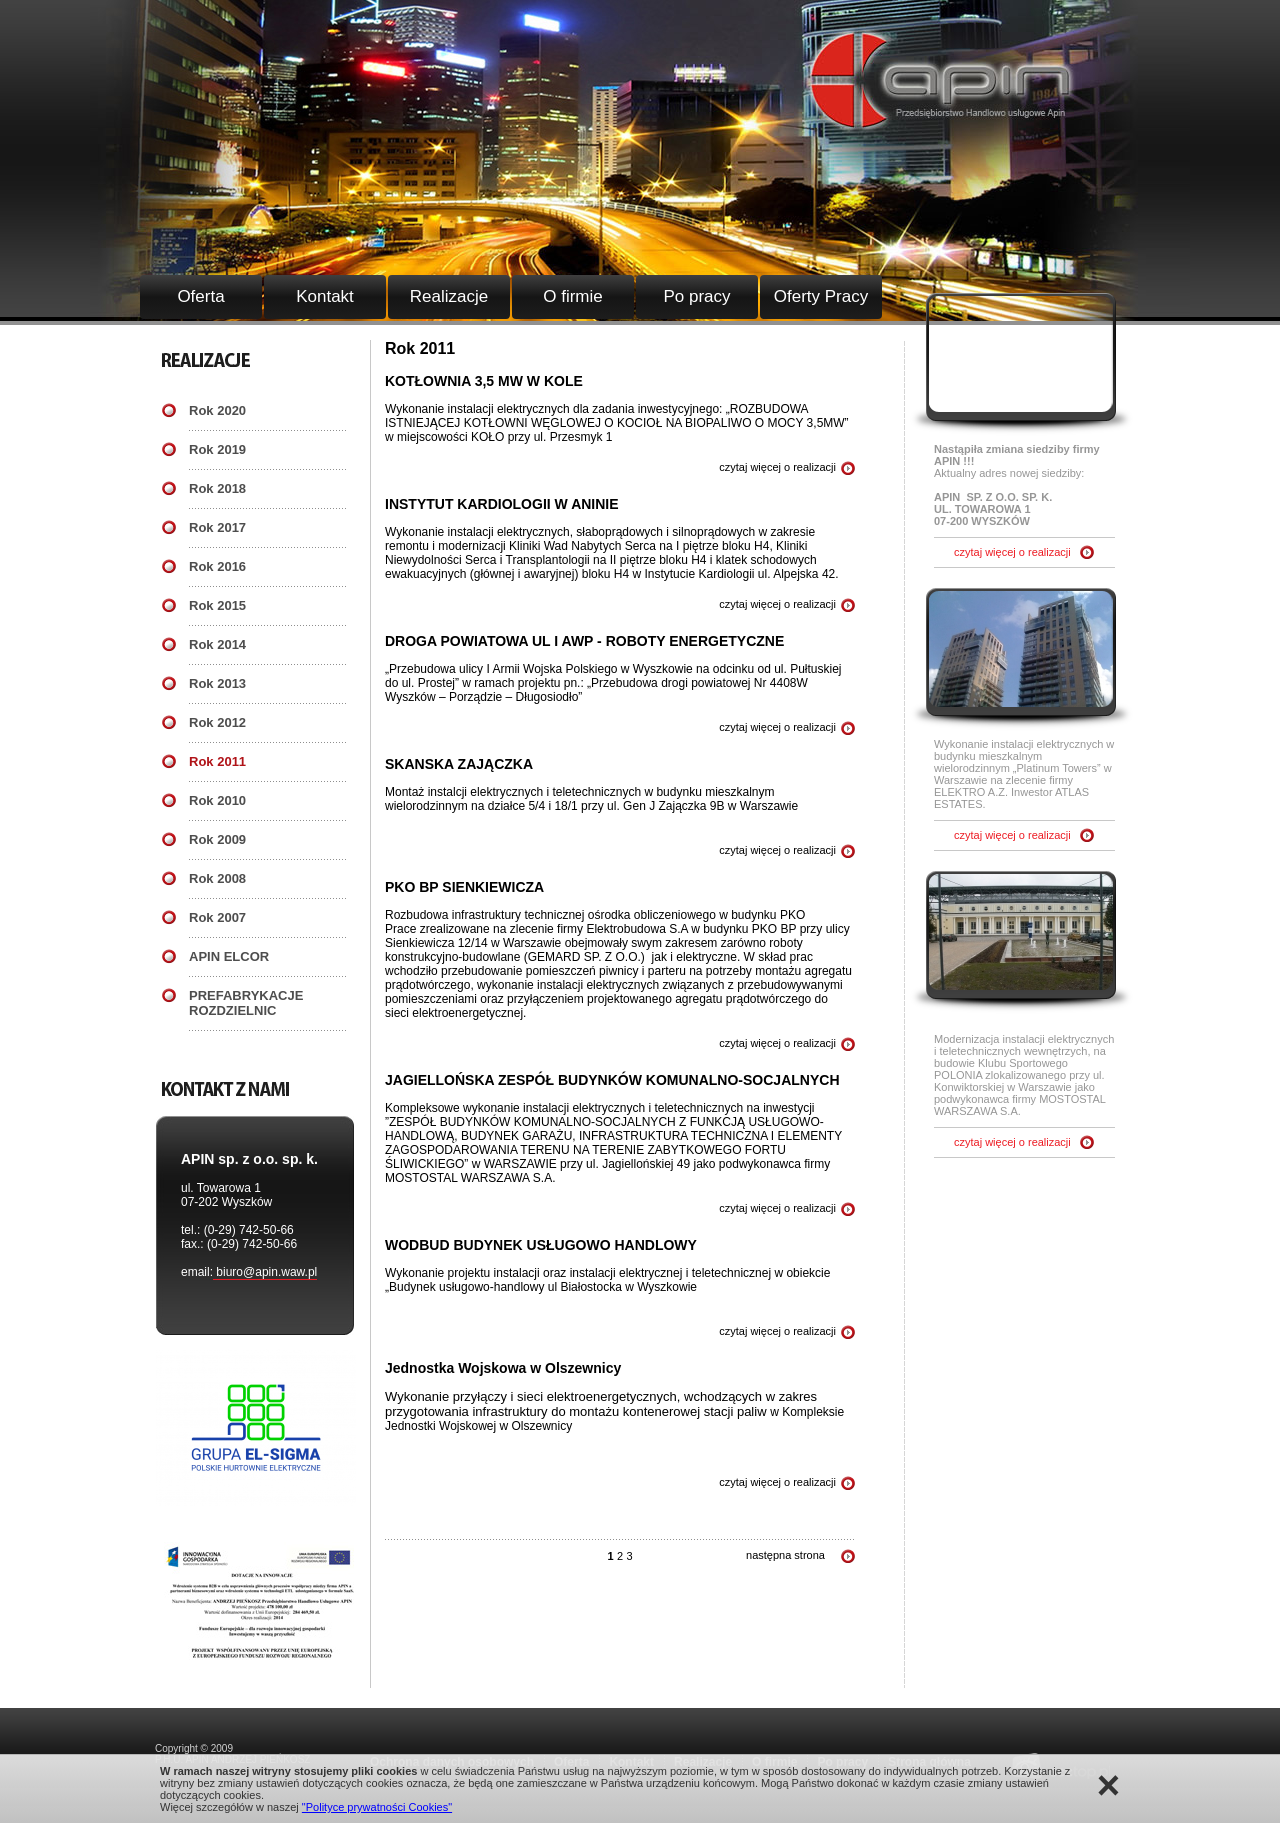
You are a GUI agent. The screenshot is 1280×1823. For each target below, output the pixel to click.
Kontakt (325, 296)
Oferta (200, 296)
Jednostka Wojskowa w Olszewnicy (503, 1368)
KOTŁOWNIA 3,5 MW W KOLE (484, 381)
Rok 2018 (217, 488)
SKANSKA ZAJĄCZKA (459, 764)
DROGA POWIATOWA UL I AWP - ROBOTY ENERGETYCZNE (584, 641)
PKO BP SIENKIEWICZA (464, 887)
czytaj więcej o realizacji (777, 467)
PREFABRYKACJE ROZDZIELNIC (246, 1003)
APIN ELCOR (229, 956)
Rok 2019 (217, 449)
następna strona (785, 1555)
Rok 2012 (217, 722)
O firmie (573, 296)
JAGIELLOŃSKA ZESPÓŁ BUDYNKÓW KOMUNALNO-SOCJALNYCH (612, 1080)
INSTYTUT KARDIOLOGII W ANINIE (502, 504)
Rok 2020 (217, 410)
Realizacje (449, 296)
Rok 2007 (217, 917)
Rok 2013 (217, 683)
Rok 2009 (217, 839)
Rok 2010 (217, 800)
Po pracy (696, 296)
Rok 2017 (217, 527)
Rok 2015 (217, 605)
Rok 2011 (217, 761)
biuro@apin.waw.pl (265, 1272)
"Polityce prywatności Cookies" (377, 1807)
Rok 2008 (217, 878)
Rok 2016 (217, 566)
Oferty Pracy (821, 296)
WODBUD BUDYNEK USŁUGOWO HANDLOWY (541, 1245)
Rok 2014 (217, 644)
